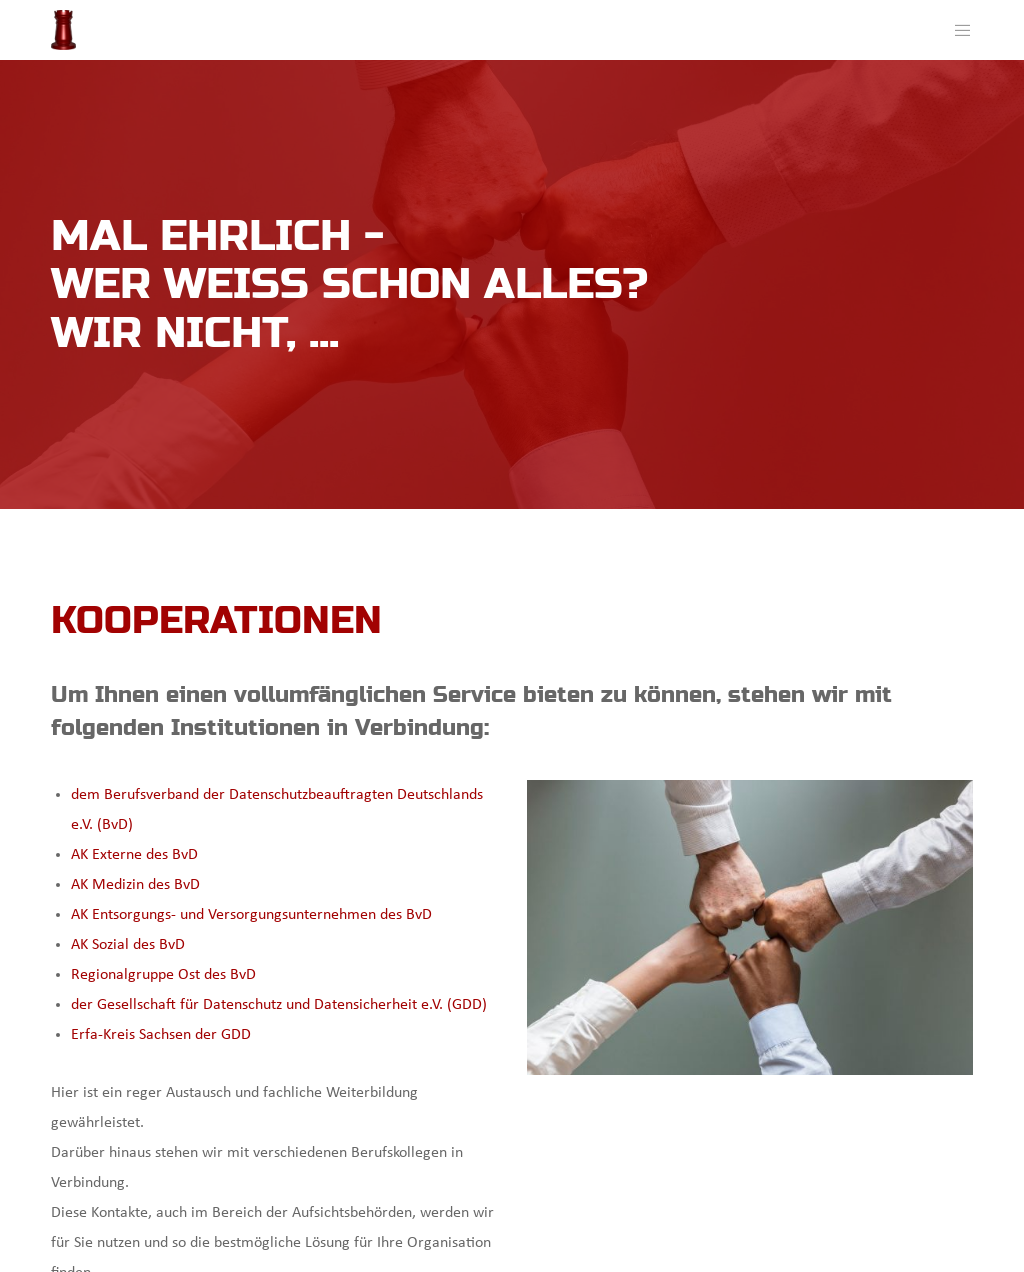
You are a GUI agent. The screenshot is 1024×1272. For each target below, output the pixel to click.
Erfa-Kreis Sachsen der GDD (161, 1035)
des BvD (406, 915)
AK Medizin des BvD (135, 885)
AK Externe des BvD (134, 855)
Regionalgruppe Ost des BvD (163, 975)
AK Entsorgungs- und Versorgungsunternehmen (225, 915)
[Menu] (955, 30)
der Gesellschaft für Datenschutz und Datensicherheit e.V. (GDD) (279, 1005)
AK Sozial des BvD (128, 945)
